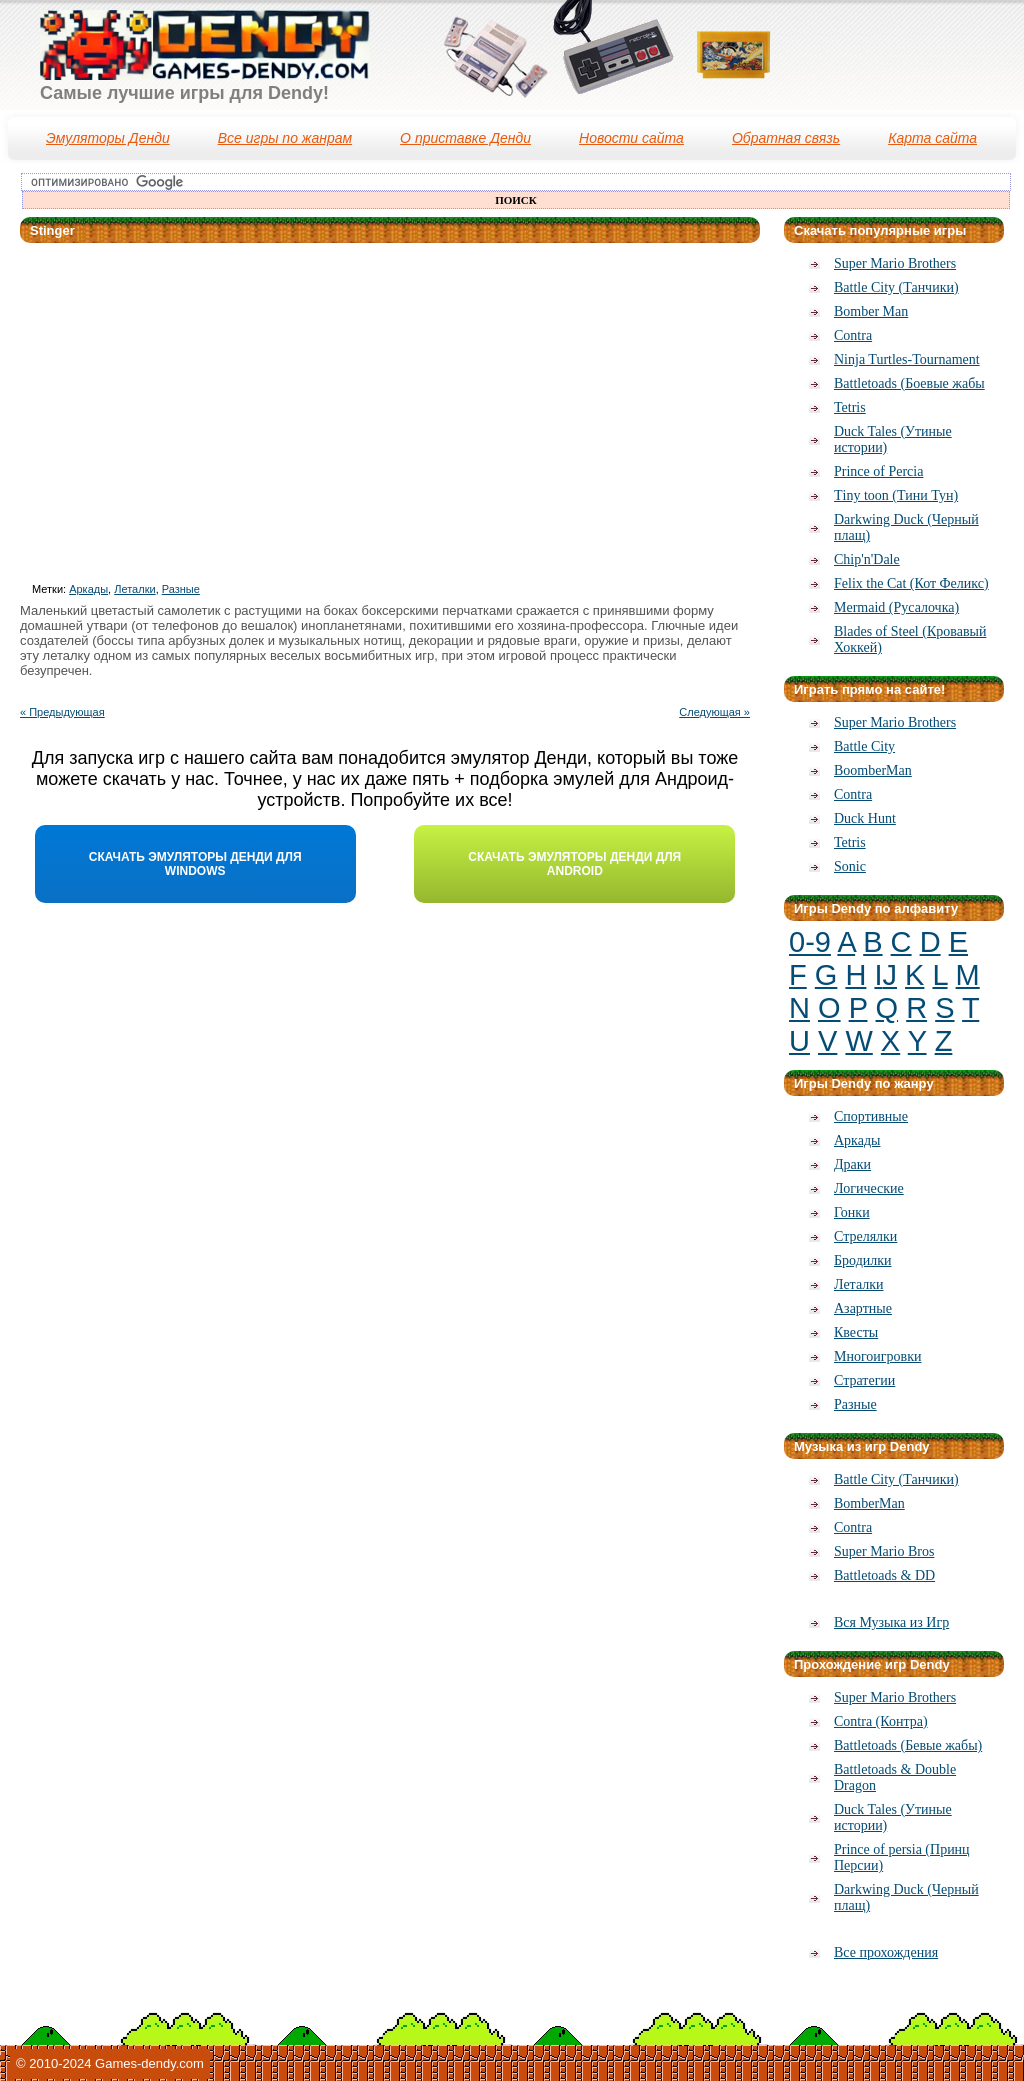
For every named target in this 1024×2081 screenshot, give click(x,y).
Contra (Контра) (881, 1721)
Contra (853, 335)
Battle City (864, 746)
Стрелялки (865, 1236)
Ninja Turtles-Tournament (907, 359)
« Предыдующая (62, 712)
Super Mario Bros (884, 1551)
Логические (869, 1188)
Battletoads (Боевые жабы (909, 383)
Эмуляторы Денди (108, 138)
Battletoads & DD (884, 1575)
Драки (852, 1164)
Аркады (88, 589)
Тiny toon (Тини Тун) (896, 495)
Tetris (850, 407)
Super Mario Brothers (895, 263)
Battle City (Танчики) (896, 287)
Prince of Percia (878, 471)
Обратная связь (786, 138)
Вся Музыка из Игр (891, 1622)
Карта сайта (932, 138)
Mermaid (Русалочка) (896, 607)
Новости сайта (631, 138)
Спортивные (871, 1116)
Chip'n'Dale (867, 559)
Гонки (852, 1212)
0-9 (810, 942)
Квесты (856, 1332)
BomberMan (869, 1503)
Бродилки (863, 1260)
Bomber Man (871, 311)
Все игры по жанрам (285, 138)
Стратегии (864, 1380)
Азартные (863, 1308)
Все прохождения (886, 1952)
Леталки (134, 589)
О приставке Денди (465, 138)
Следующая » (714, 712)
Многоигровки (877, 1356)
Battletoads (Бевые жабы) (908, 1745)
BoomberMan (873, 770)
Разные (181, 589)
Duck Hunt (865, 818)
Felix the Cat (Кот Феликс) (911, 583)
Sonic (850, 866)
